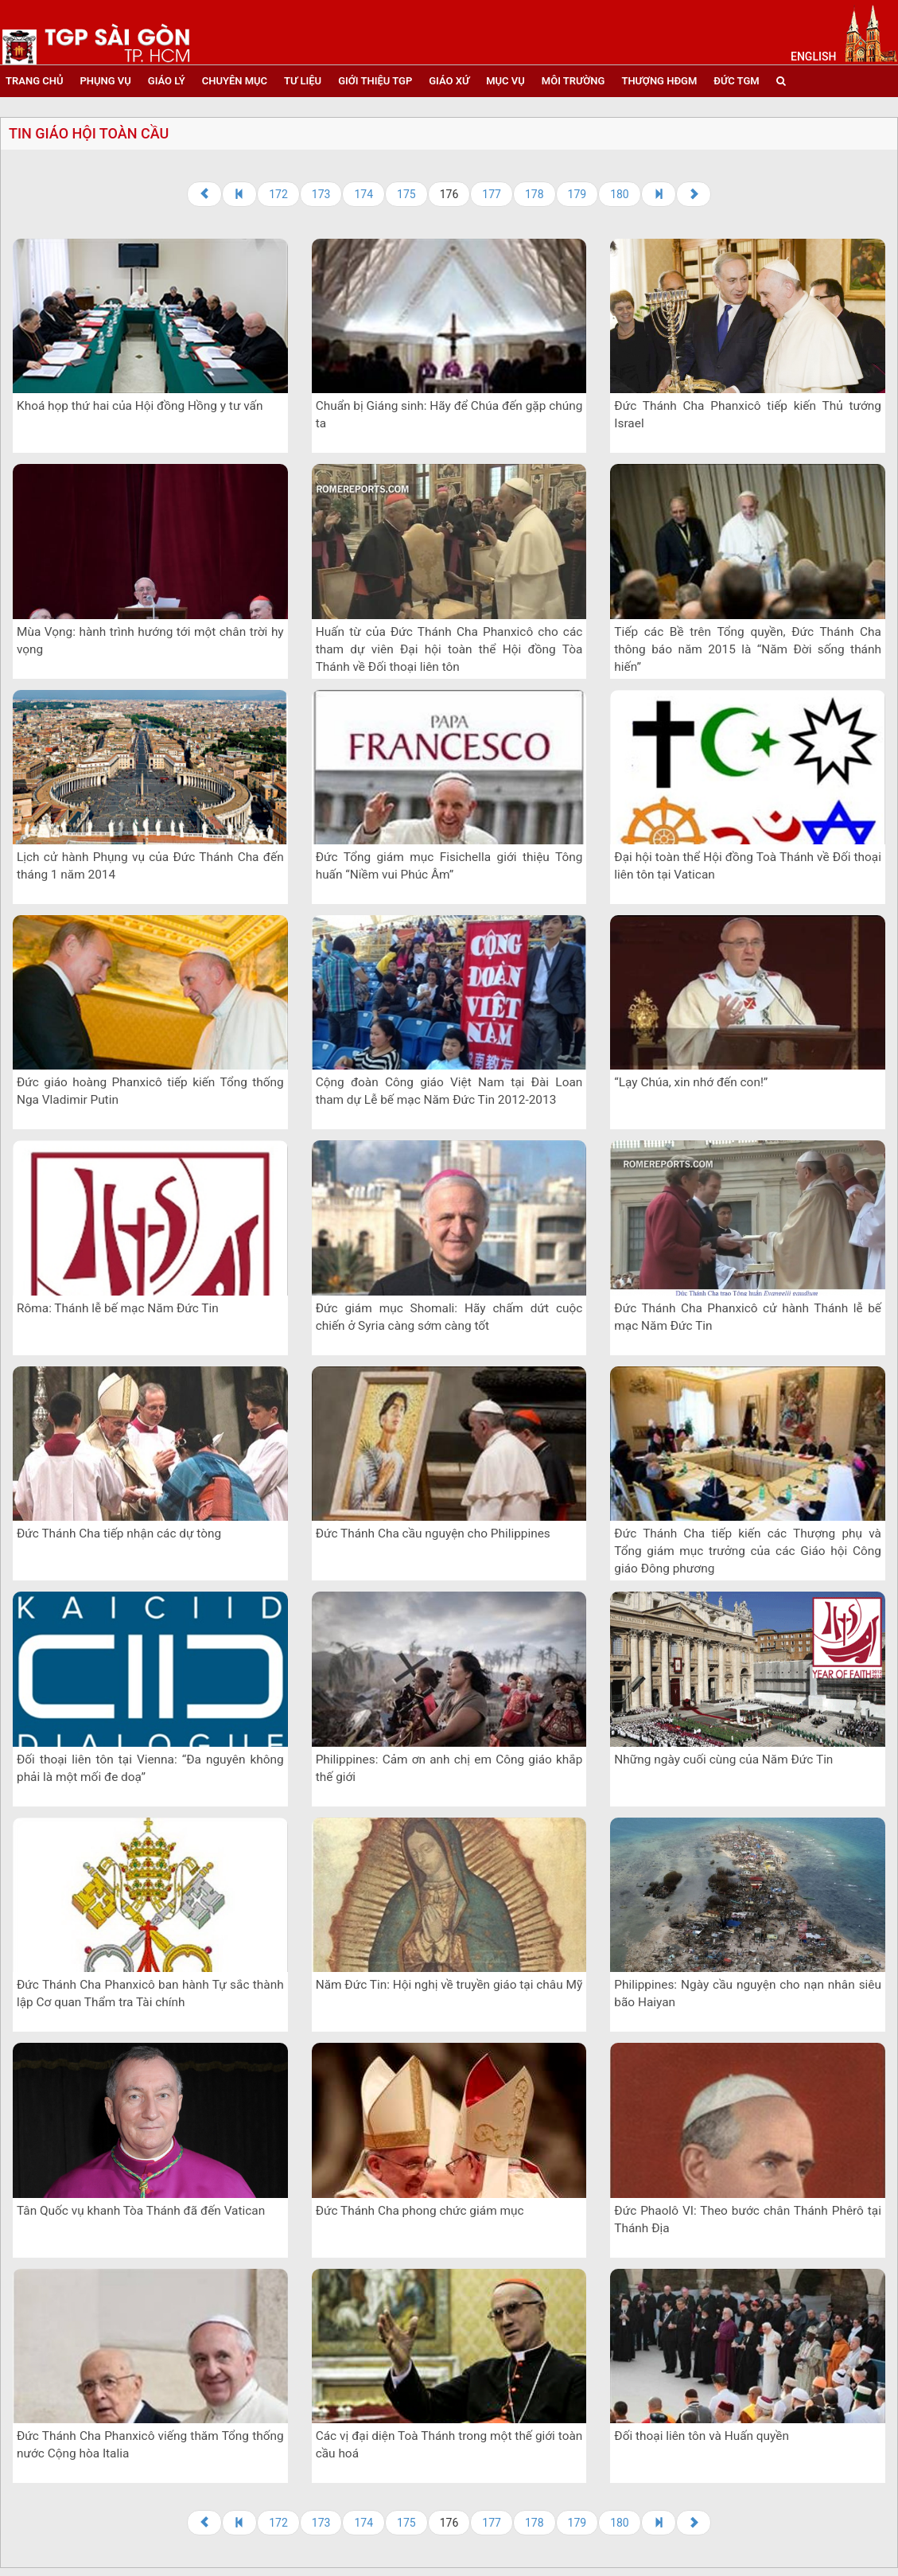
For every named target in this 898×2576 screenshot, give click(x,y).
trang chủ (34, 81)
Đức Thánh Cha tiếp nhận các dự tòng (119, 1533)
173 (321, 194)
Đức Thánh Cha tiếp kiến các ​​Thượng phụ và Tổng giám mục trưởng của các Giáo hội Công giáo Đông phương (747, 1551)
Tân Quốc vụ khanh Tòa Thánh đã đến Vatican (141, 2211)
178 (534, 194)
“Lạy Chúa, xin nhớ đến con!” (691, 1082)
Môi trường (573, 81)
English (813, 56)
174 (363, 194)
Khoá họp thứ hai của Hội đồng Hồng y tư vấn (139, 406)
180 (619, 194)
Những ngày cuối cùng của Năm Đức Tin (723, 1759)
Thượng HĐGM (659, 81)
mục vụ (505, 81)
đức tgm (736, 81)
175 (406, 194)
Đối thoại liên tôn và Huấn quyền (701, 2436)
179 (577, 194)
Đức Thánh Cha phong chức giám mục (420, 2211)
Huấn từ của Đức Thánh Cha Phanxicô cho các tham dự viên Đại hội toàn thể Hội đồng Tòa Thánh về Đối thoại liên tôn (449, 649)
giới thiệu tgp (375, 81)
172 (278, 194)
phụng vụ (105, 81)
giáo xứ (449, 81)
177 (491, 194)
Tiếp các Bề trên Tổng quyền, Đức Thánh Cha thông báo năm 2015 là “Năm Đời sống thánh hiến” (747, 649)
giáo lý (166, 81)
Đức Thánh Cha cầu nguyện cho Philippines (433, 1533)
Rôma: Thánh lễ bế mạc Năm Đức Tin (118, 1308)
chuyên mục (234, 81)
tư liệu (302, 81)
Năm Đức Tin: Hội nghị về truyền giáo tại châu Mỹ (449, 1985)
